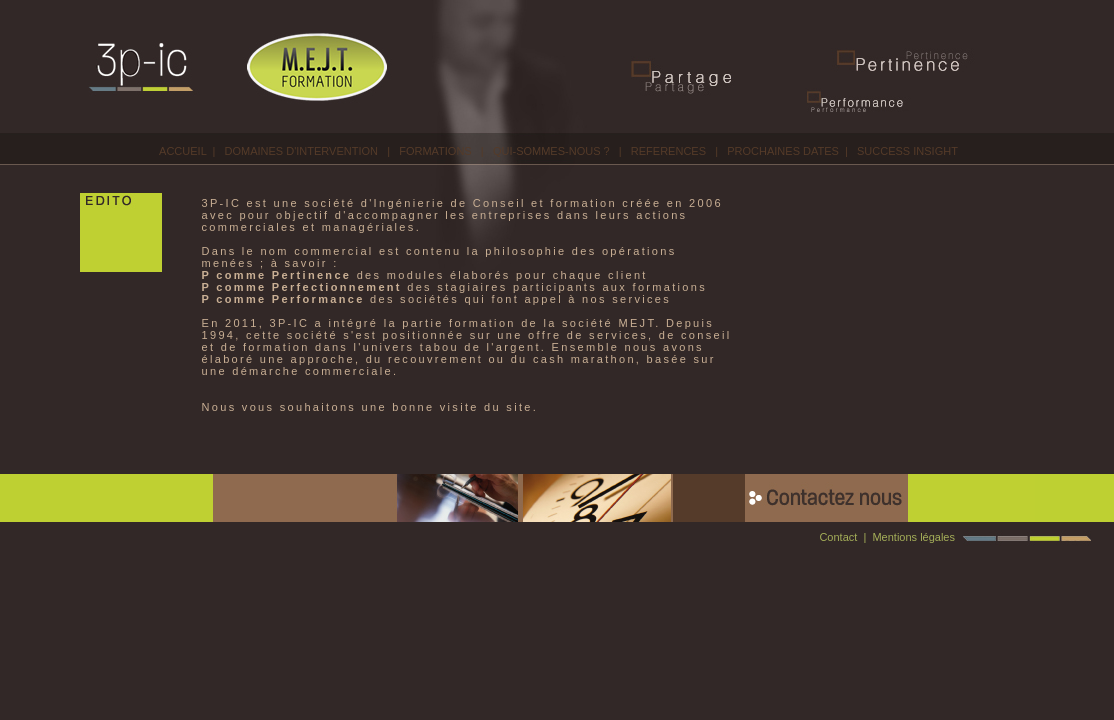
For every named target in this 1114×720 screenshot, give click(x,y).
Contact (838, 537)
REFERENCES (668, 151)
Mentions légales (913, 537)
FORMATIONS (435, 151)
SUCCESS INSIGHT (907, 151)
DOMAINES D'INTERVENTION (301, 151)
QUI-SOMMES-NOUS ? (551, 151)
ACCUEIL (182, 151)
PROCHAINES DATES (783, 151)
